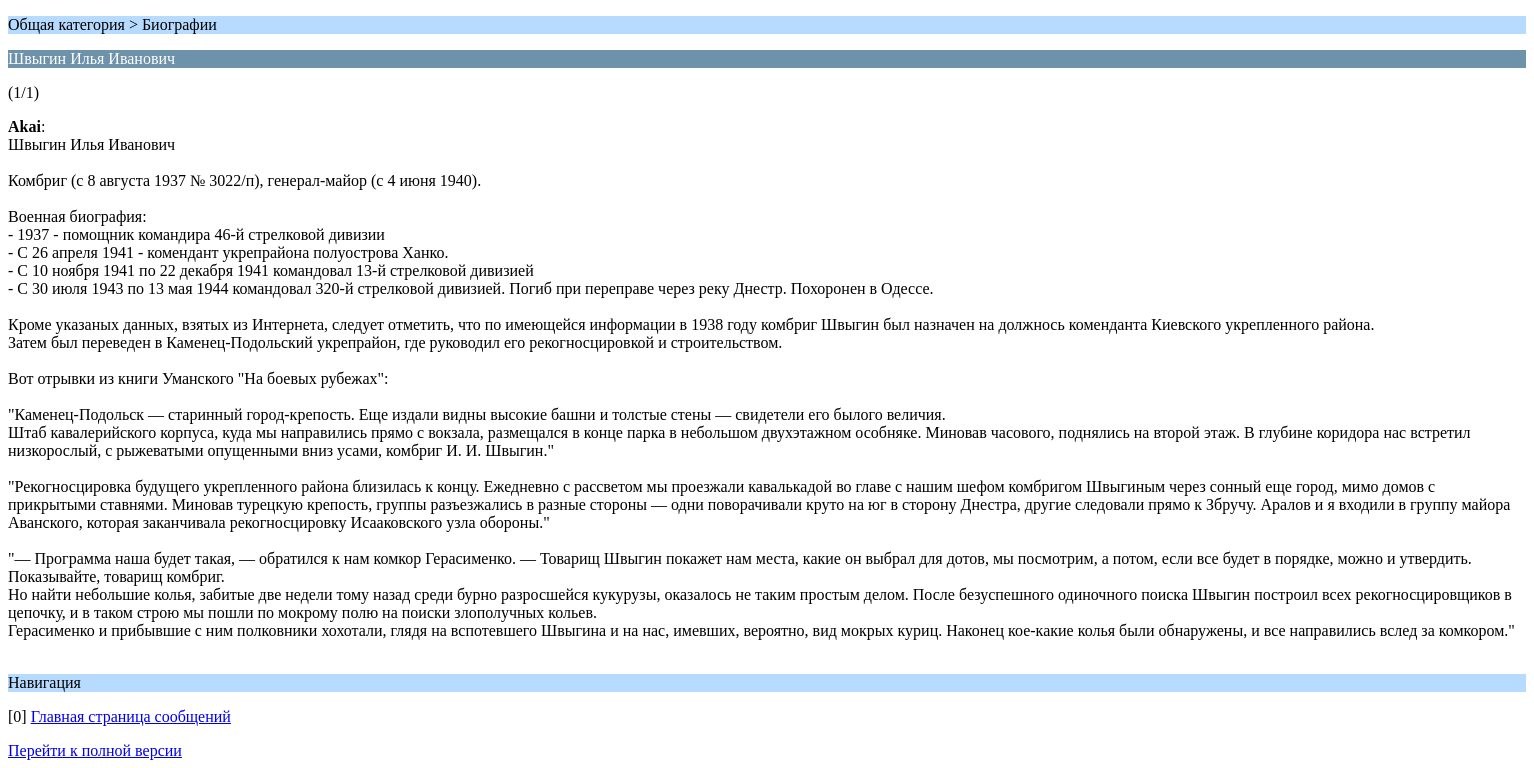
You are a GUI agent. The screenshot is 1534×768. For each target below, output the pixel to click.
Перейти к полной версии (95, 750)
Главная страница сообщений (131, 716)
